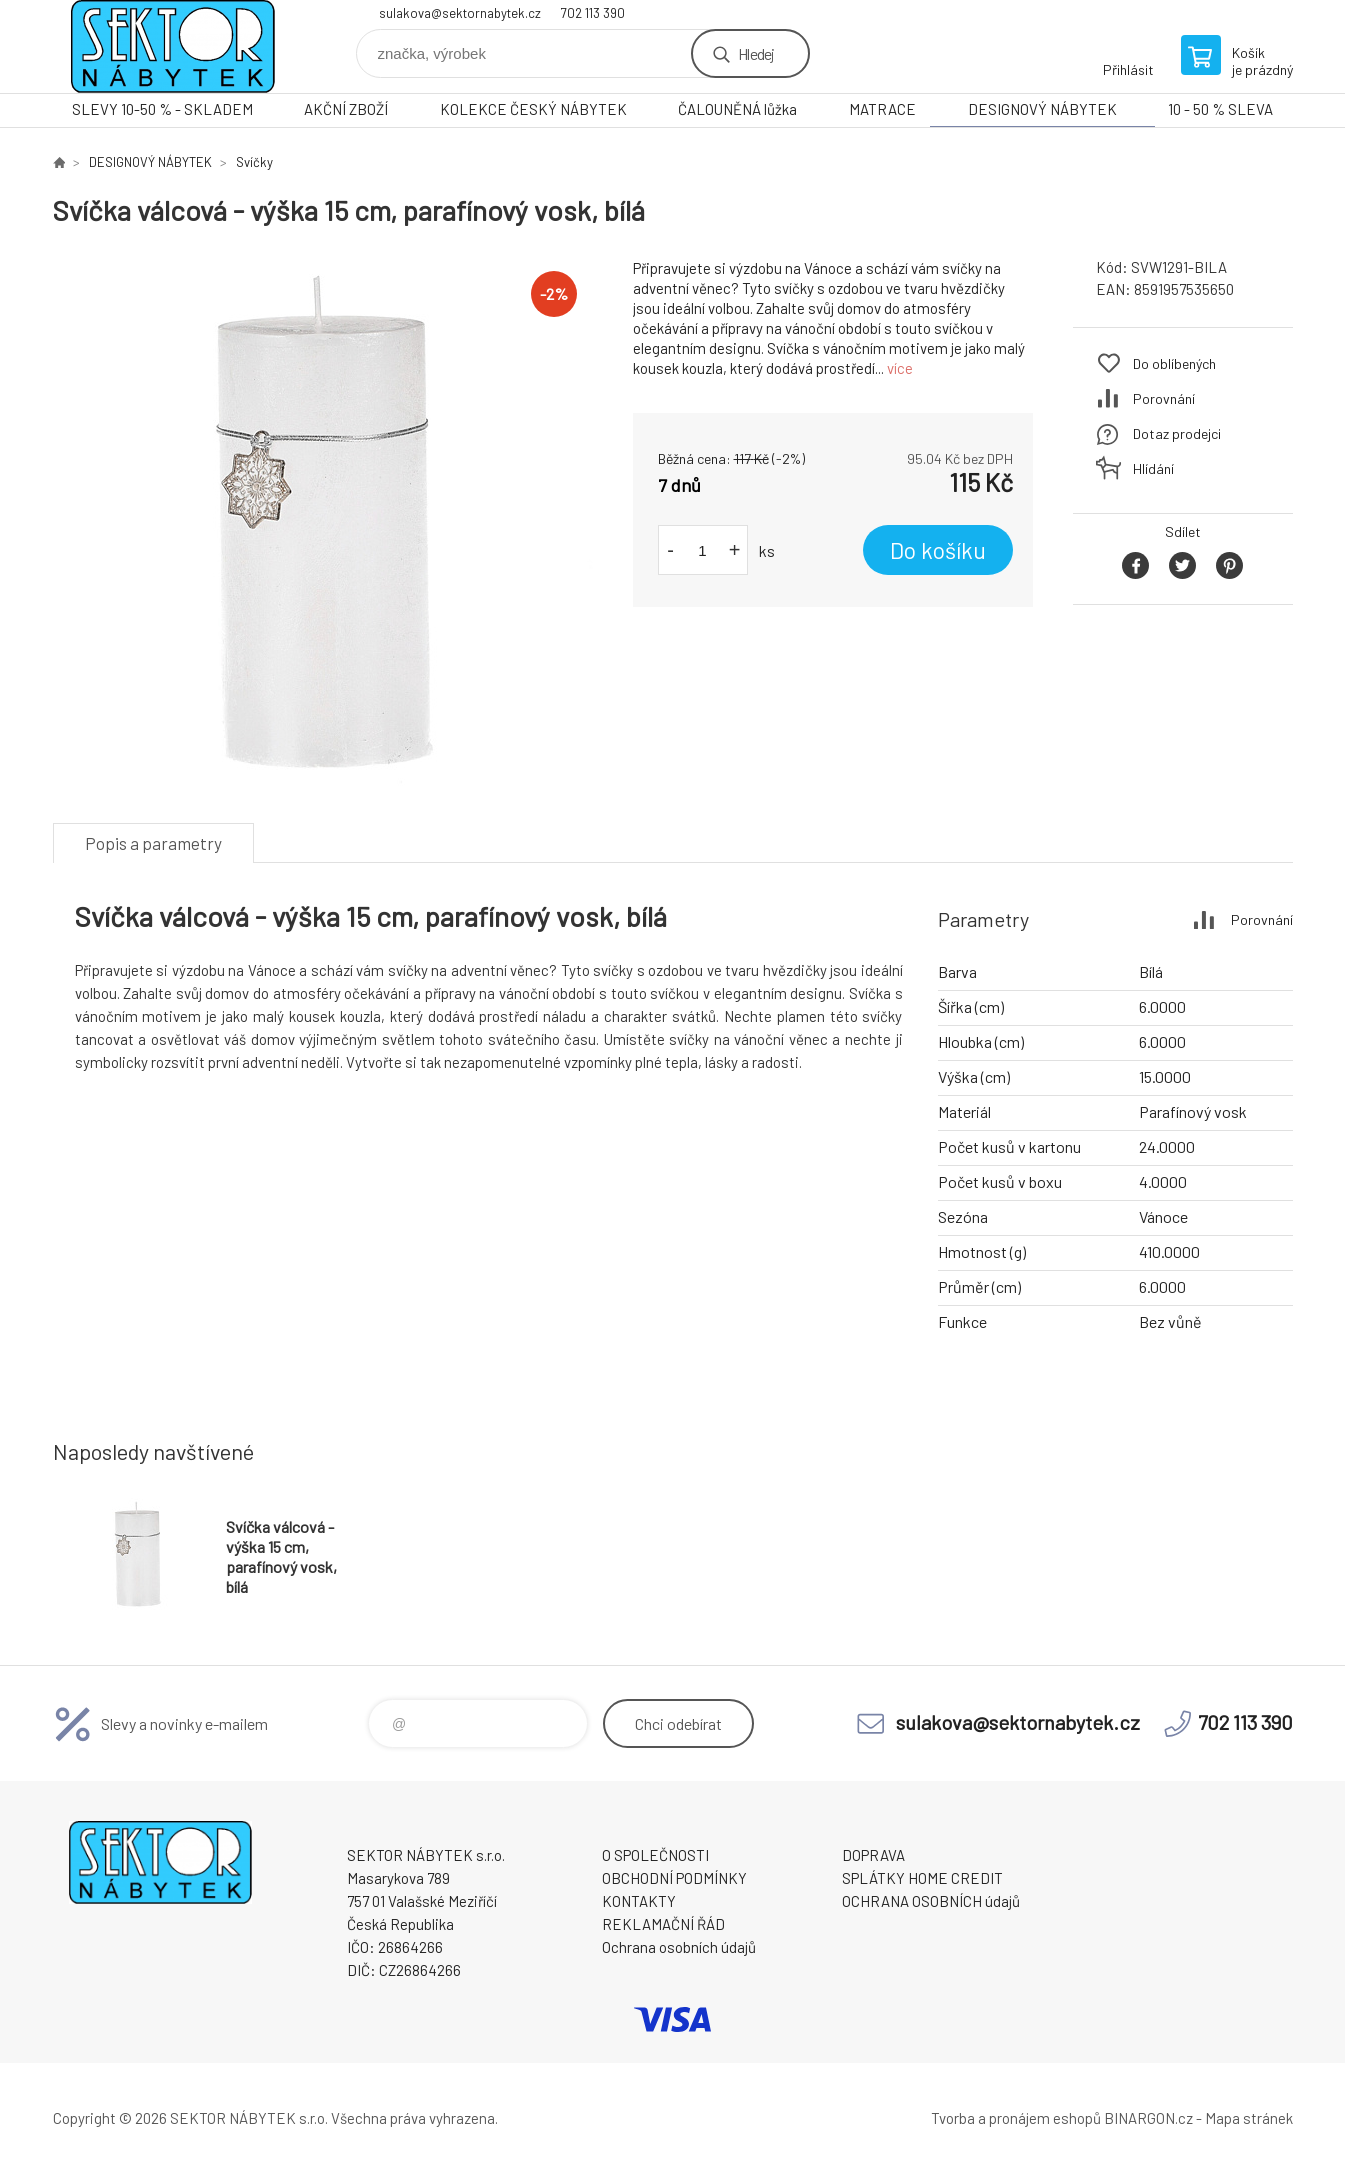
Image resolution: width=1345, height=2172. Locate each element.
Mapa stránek (1249, 2118)
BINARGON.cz (1148, 2118)
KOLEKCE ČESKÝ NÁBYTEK (533, 109)
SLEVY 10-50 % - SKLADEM (162, 109)
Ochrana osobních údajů (679, 1947)
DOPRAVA (873, 1855)
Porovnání (1164, 398)
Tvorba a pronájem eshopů (1016, 2118)
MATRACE (882, 109)
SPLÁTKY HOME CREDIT (922, 1878)
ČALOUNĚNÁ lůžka (737, 109)
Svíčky (254, 162)
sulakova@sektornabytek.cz (460, 13)
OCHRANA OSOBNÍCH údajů (931, 1901)
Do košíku (938, 550)
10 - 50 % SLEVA (1220, 109)
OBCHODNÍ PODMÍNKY (674, 1878)
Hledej (756, 53)
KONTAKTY (639, 1901)
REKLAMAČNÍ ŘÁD (663, 1924)
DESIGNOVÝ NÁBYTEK (1042, 109)
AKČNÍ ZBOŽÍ (346, 109)
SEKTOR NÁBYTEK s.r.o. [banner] (173, 46)
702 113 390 (593, 13)
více (900, 368)
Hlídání (1153, 468)
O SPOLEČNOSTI (655, 1855)
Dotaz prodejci (1177, 433)
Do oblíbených (1174, 363)
